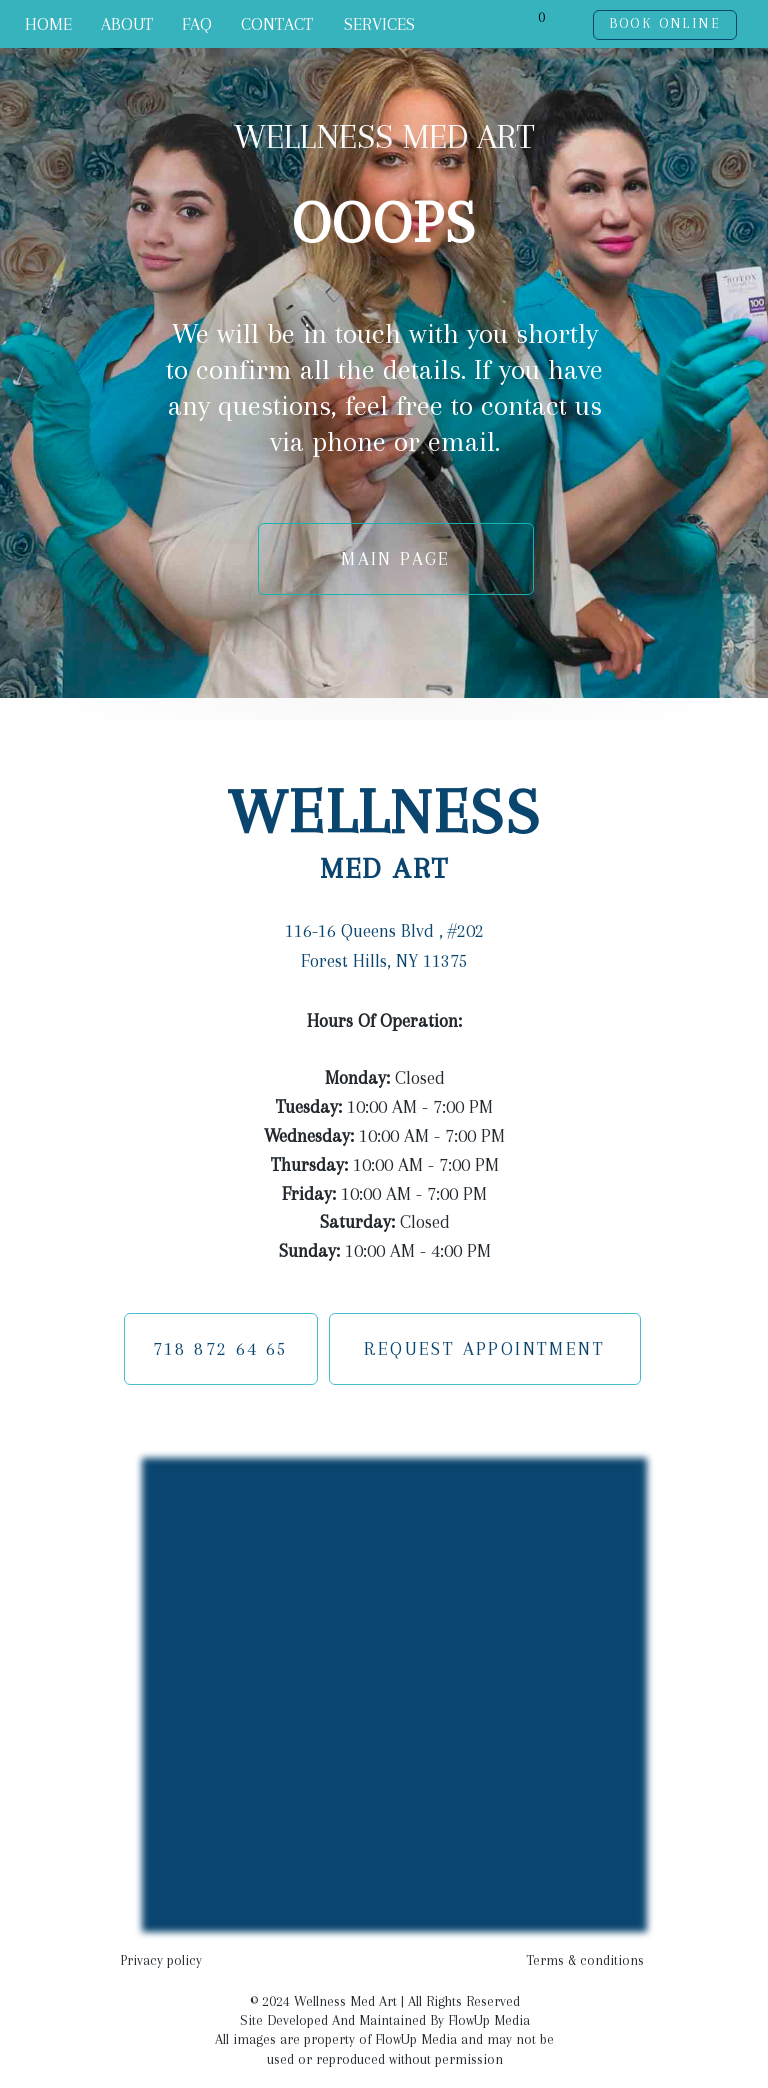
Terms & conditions (585, 1960)
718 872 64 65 (221, 1348)
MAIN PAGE (396, 558)
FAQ (197, 24)
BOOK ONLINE (665, 23)
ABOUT (127, 24)
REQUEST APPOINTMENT (484, 1348)
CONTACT (277, 24)
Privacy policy (161, 1960)
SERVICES (379, 24)
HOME (48, 24)
